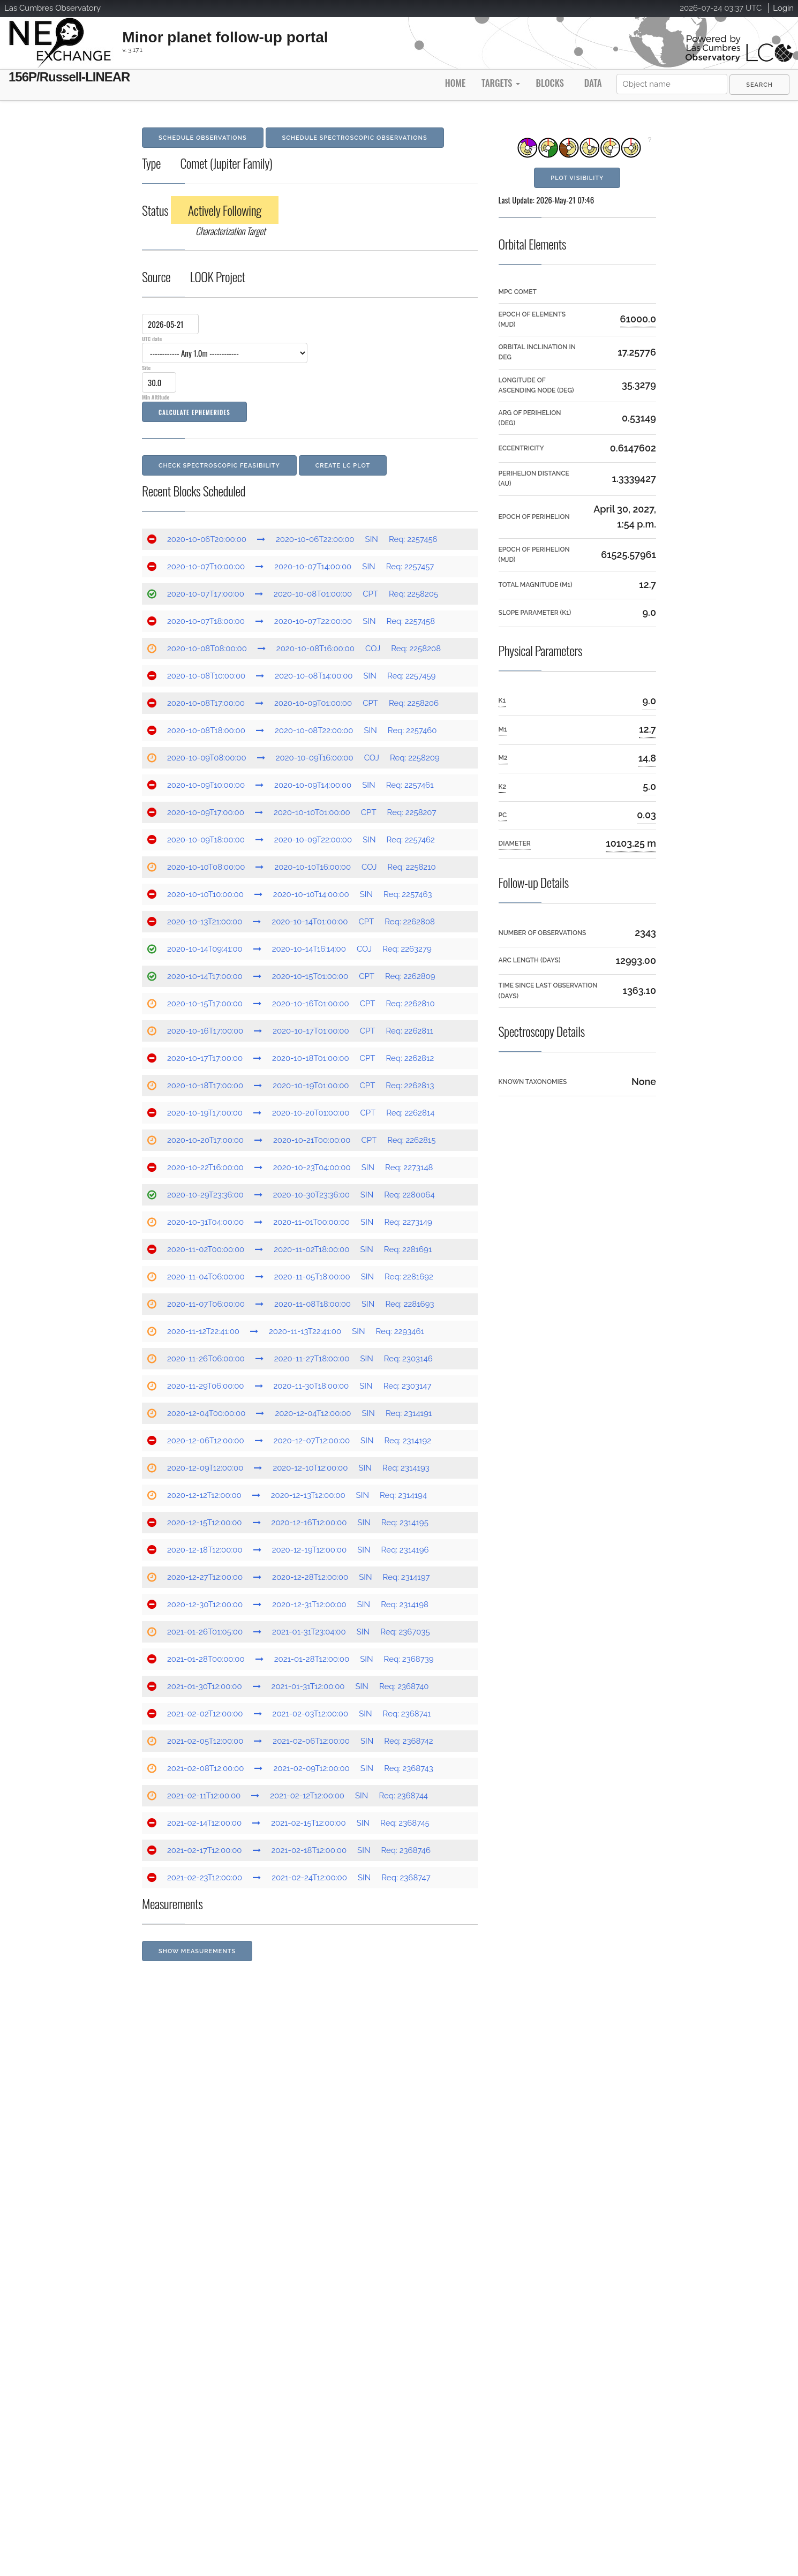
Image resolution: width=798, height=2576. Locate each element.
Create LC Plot (343, 465)
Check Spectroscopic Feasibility (219, 465)
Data (593, 82)
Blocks (549, 82)
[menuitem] (759, 84)
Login (783, 8)
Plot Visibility (577, 178)
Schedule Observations (203, 137)
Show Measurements (197, 1951)
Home (455, 82)
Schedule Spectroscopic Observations (354, 137)
